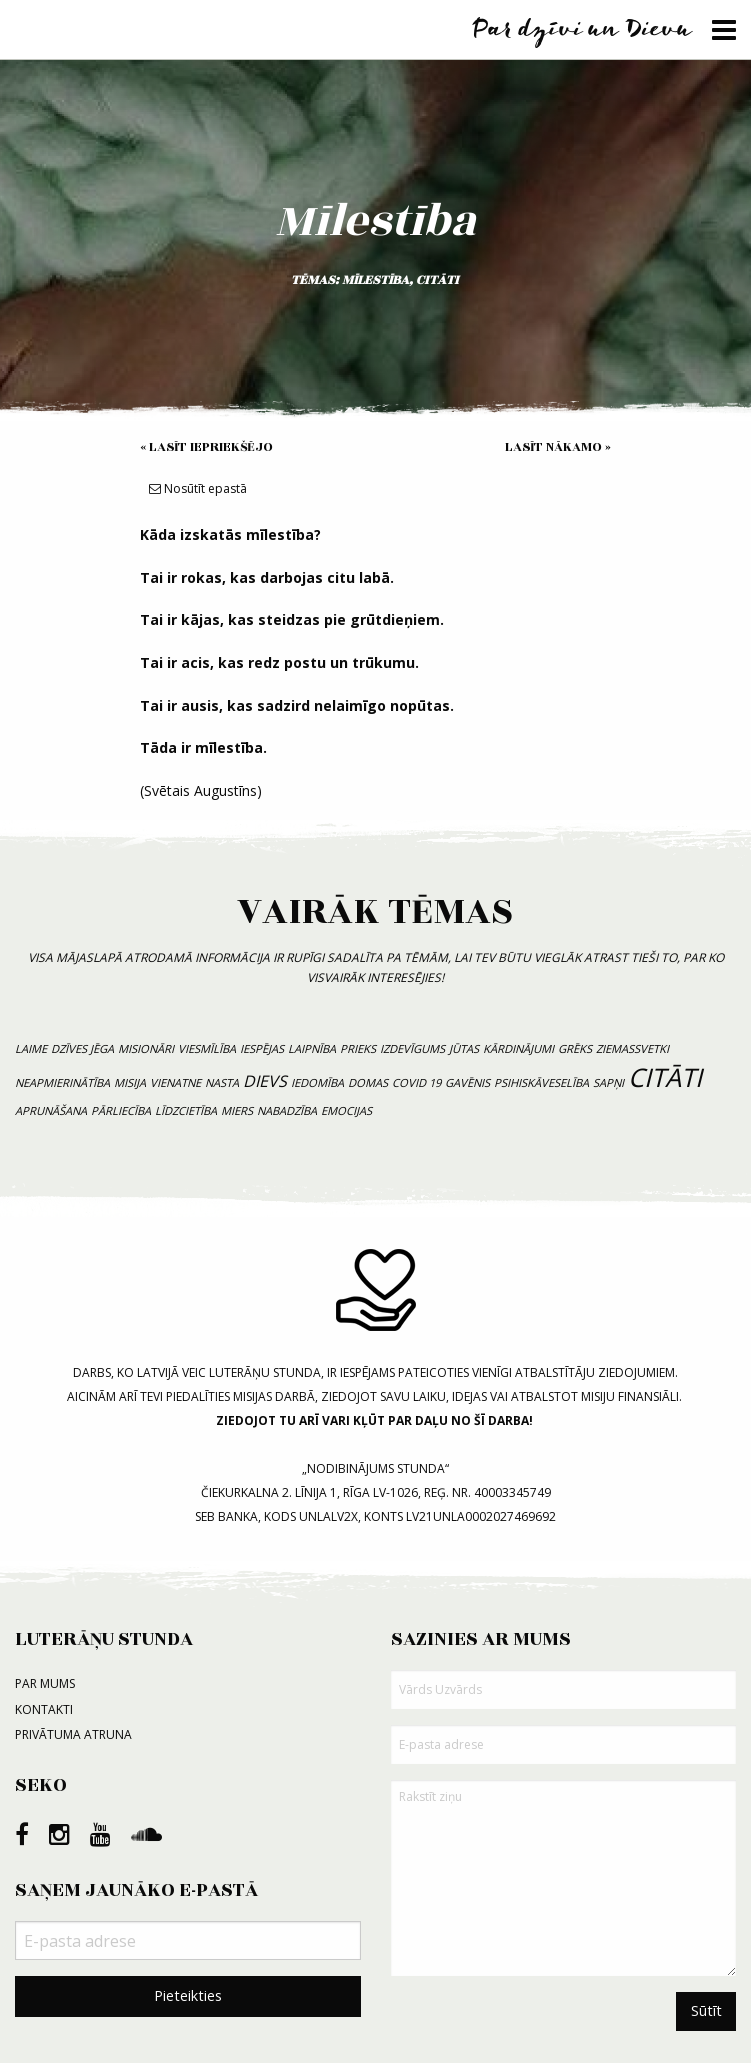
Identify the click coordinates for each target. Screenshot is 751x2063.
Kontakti (44, 1709)
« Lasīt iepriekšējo (206, 447)
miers (237, 1110)
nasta (222, 1082)
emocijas (346, 1110)
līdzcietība (186, 1110)
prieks (358, 1048)
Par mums (45, 1683)
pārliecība (121, 1110)
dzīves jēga (82, 1048)
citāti (437, 280)
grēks (575, 1048)
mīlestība (375, 280)
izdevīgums (412, 1048)
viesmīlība (207, 1048)
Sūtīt (706, 2010)
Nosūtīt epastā (198, 488)
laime (31, 1048)
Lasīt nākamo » (558, 447)
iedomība (317, 1082)
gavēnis (467, 1082)
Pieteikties (188, 1995)
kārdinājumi (518, 1048)
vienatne (175, 1082)
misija (130, 1082)
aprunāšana (51, 1110)
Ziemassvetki (632, 1048)
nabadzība (287, 1110)
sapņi (608, 1082)
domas (368, 1082)
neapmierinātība (62, 1082)
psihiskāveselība (541, 1082)
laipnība (312, 1048)
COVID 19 (416, 1082)
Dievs (265, 1081)
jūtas (464, 1048)
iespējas (262, 1048)
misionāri (146, 1048)
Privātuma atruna (73, 1734)
